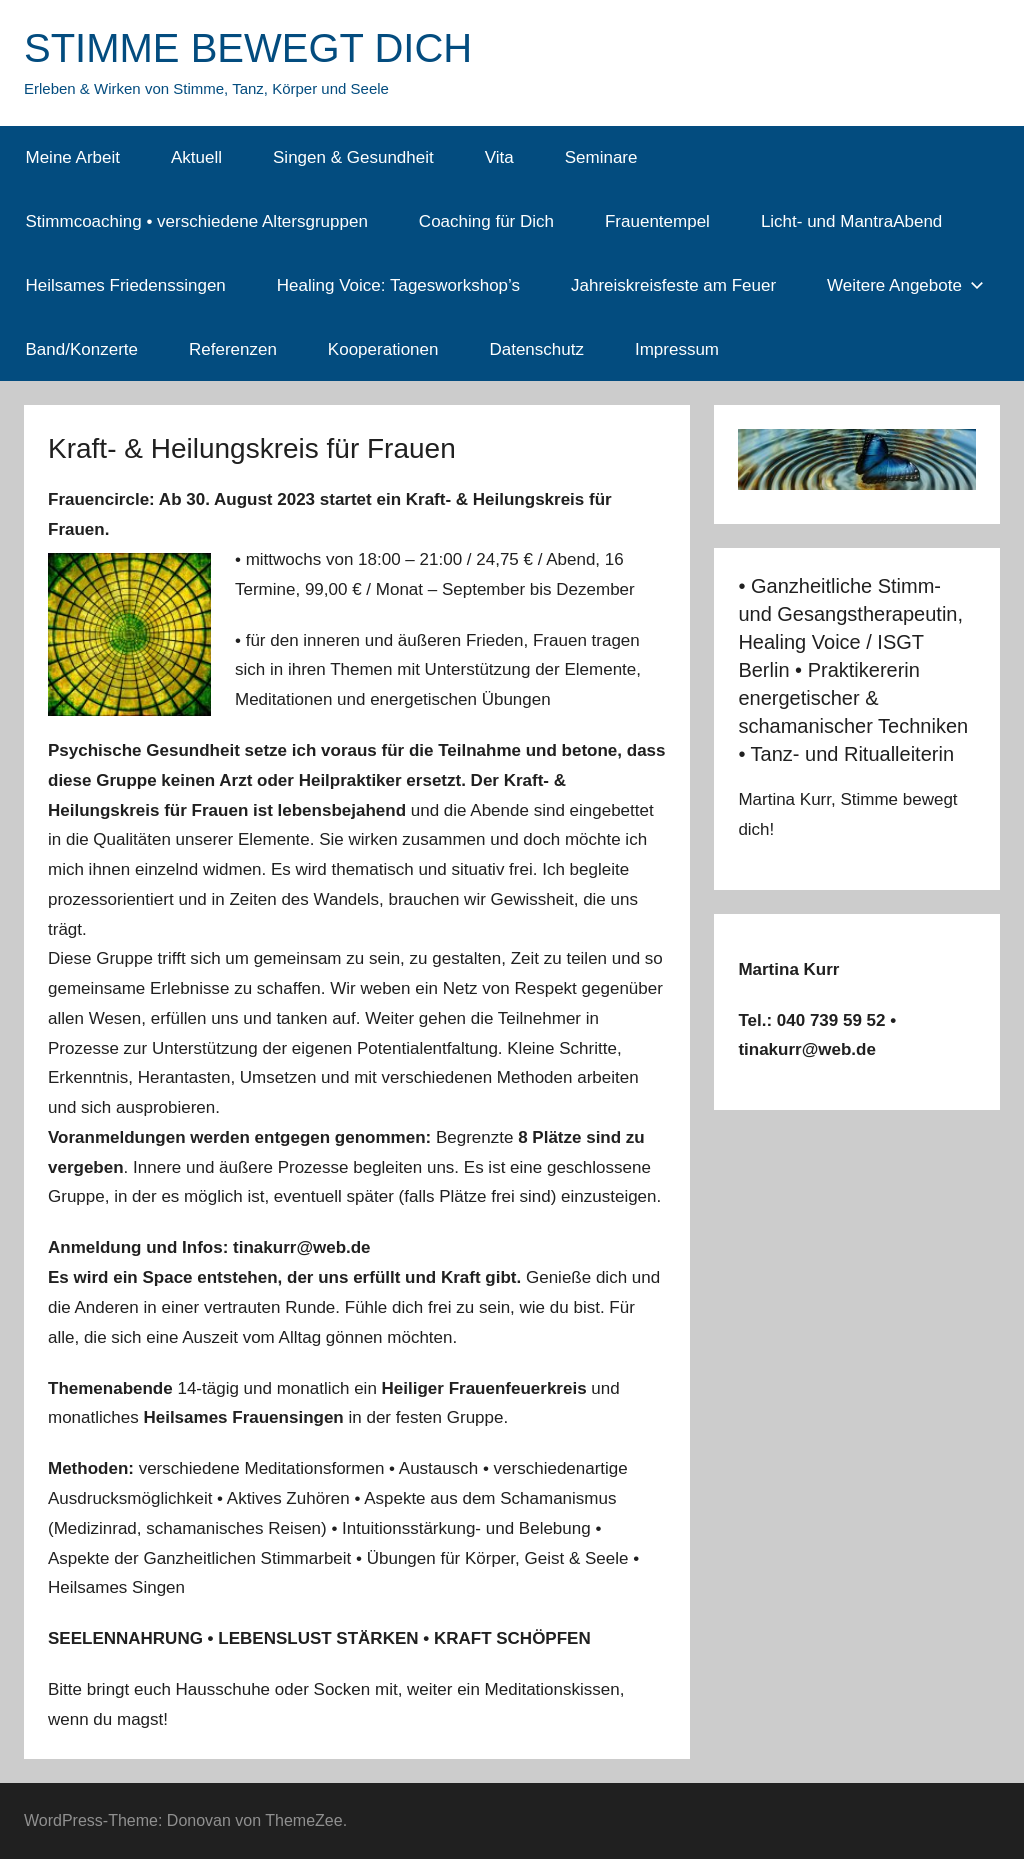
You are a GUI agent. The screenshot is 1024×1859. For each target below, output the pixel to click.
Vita (499, 157)
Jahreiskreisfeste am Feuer (673, 285)
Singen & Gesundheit (353, 157)
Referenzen (233, 349)
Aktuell (196, 157)
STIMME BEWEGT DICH (248, 48)
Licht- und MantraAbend (851, 221)
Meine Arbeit (73, 157)
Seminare (601, 157)
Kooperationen (383, 349)
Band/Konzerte (82, 349)
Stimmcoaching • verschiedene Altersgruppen (197, 221)
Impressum (677, 349)
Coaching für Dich (486, 221)
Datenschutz (536, 349)
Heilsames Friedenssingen (126, 285)
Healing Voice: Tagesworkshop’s (398, 285)
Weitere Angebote (905, 285)
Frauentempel (657, 221)
